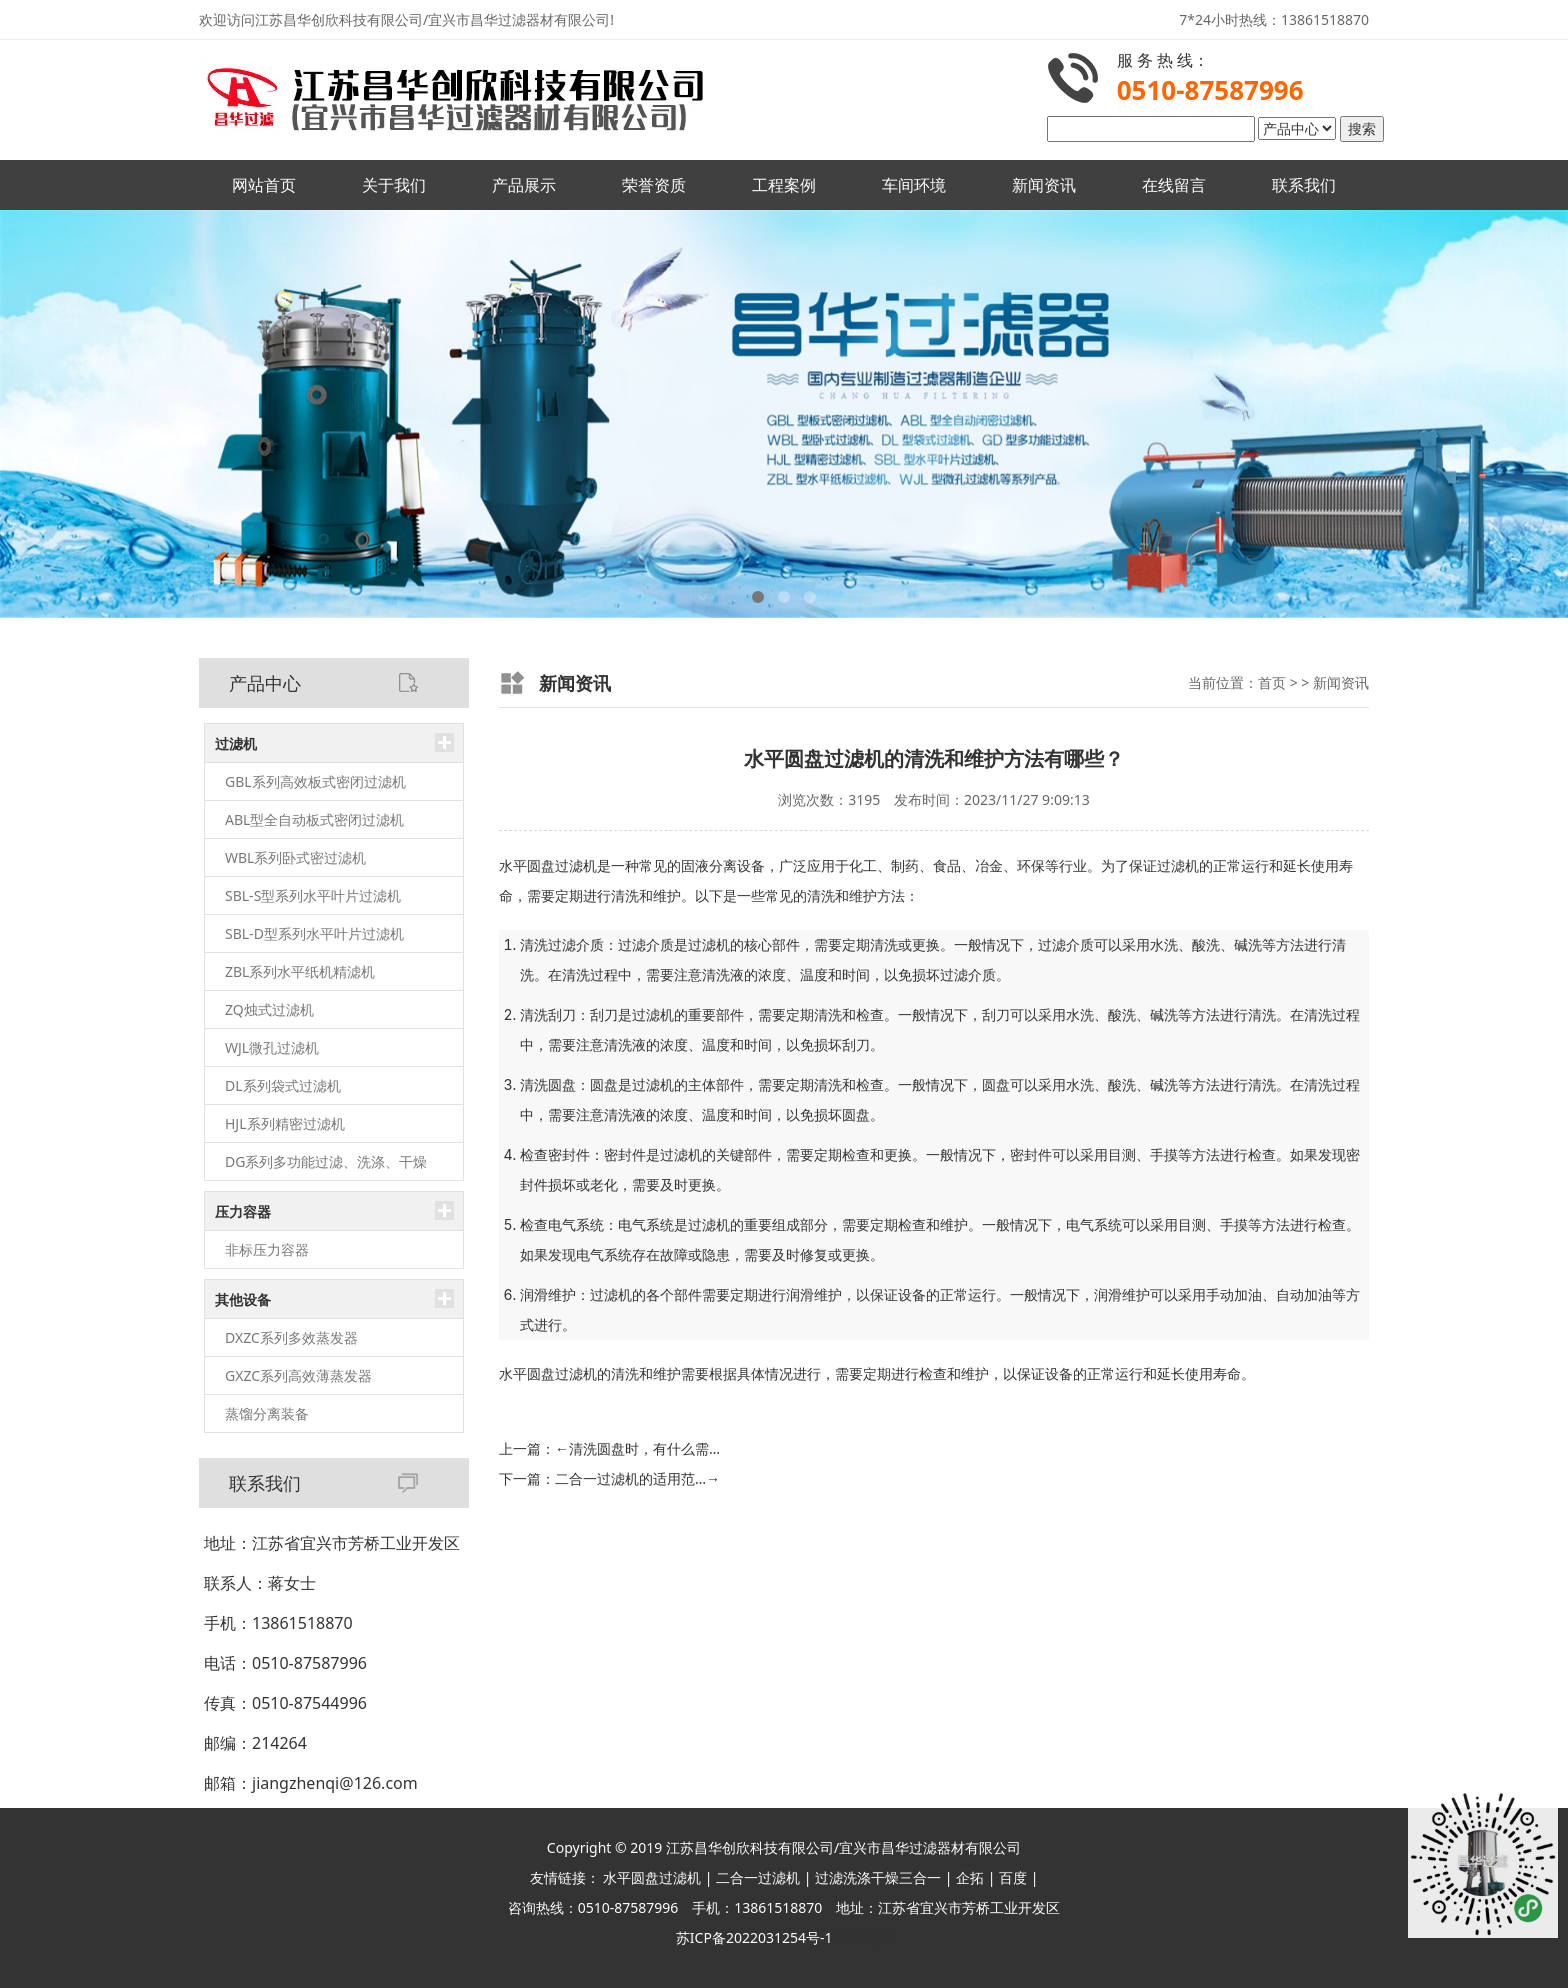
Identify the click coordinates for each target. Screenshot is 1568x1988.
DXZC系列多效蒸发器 (291, 1337)
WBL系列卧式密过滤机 (295, 857)
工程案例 (784, 185)
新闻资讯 (1044, 185)
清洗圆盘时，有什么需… (637, 1448)
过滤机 (236, 743)
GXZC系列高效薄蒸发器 (298, 1375)
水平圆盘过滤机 (652, 1877)
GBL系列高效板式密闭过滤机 (315, 781)
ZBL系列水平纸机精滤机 (300, 971)
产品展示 (524, 185)
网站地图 (864, 1937)
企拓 (970, 1877)
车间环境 (914, 185)
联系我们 (1304, 185)
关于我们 (394, 185)
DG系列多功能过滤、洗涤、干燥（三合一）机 (326, 1166)
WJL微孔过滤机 (272, 1047)
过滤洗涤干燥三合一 (878, 1877)
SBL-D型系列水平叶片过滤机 (314, 933)
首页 (1272, 682)
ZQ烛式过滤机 (269, 1009)
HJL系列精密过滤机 (285, 1123)
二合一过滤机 (758, 1877)
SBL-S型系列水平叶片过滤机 (313, 895)
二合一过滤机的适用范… (637, 1478)
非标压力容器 (267, 1249)
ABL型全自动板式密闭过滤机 (314, 819)
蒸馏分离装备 (267, 1413)
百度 (1013, 1877)
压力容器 (243, 1211)
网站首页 (264, 185)
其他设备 (243, 1299)
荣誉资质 (654, 185)
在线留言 (1174, 185)
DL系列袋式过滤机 (283, 1085)
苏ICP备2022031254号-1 (754, 1937)
